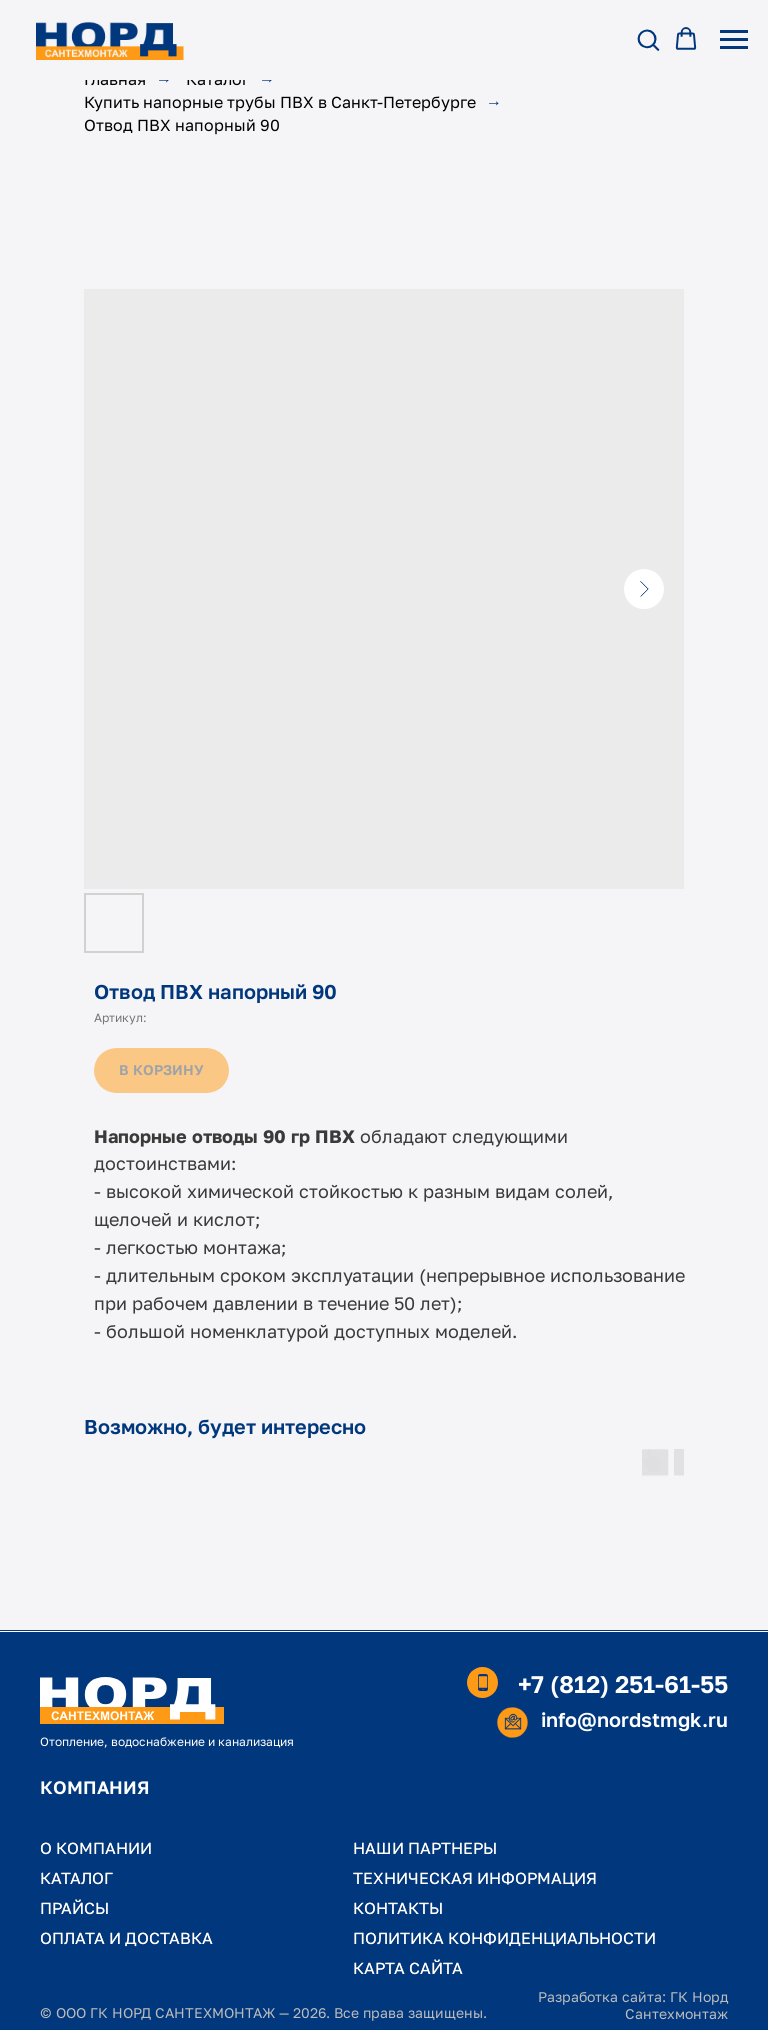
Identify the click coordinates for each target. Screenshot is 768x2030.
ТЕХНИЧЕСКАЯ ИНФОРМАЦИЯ (475, 1878)
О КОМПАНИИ (96, 1848)
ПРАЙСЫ (74, 1908)
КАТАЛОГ (76, 1878)
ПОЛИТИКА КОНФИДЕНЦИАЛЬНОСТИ (504, 1938)
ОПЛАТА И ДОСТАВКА (126, 1938)
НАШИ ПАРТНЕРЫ (425, 1848)
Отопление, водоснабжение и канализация (167, 1741)
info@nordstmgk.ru (634, 1719)
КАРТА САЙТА (408, 1968)
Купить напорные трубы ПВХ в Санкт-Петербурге (280, 102)
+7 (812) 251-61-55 (623, 1683)
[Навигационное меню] (734, 40)
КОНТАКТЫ (398, 1908)
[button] (648, 39)
